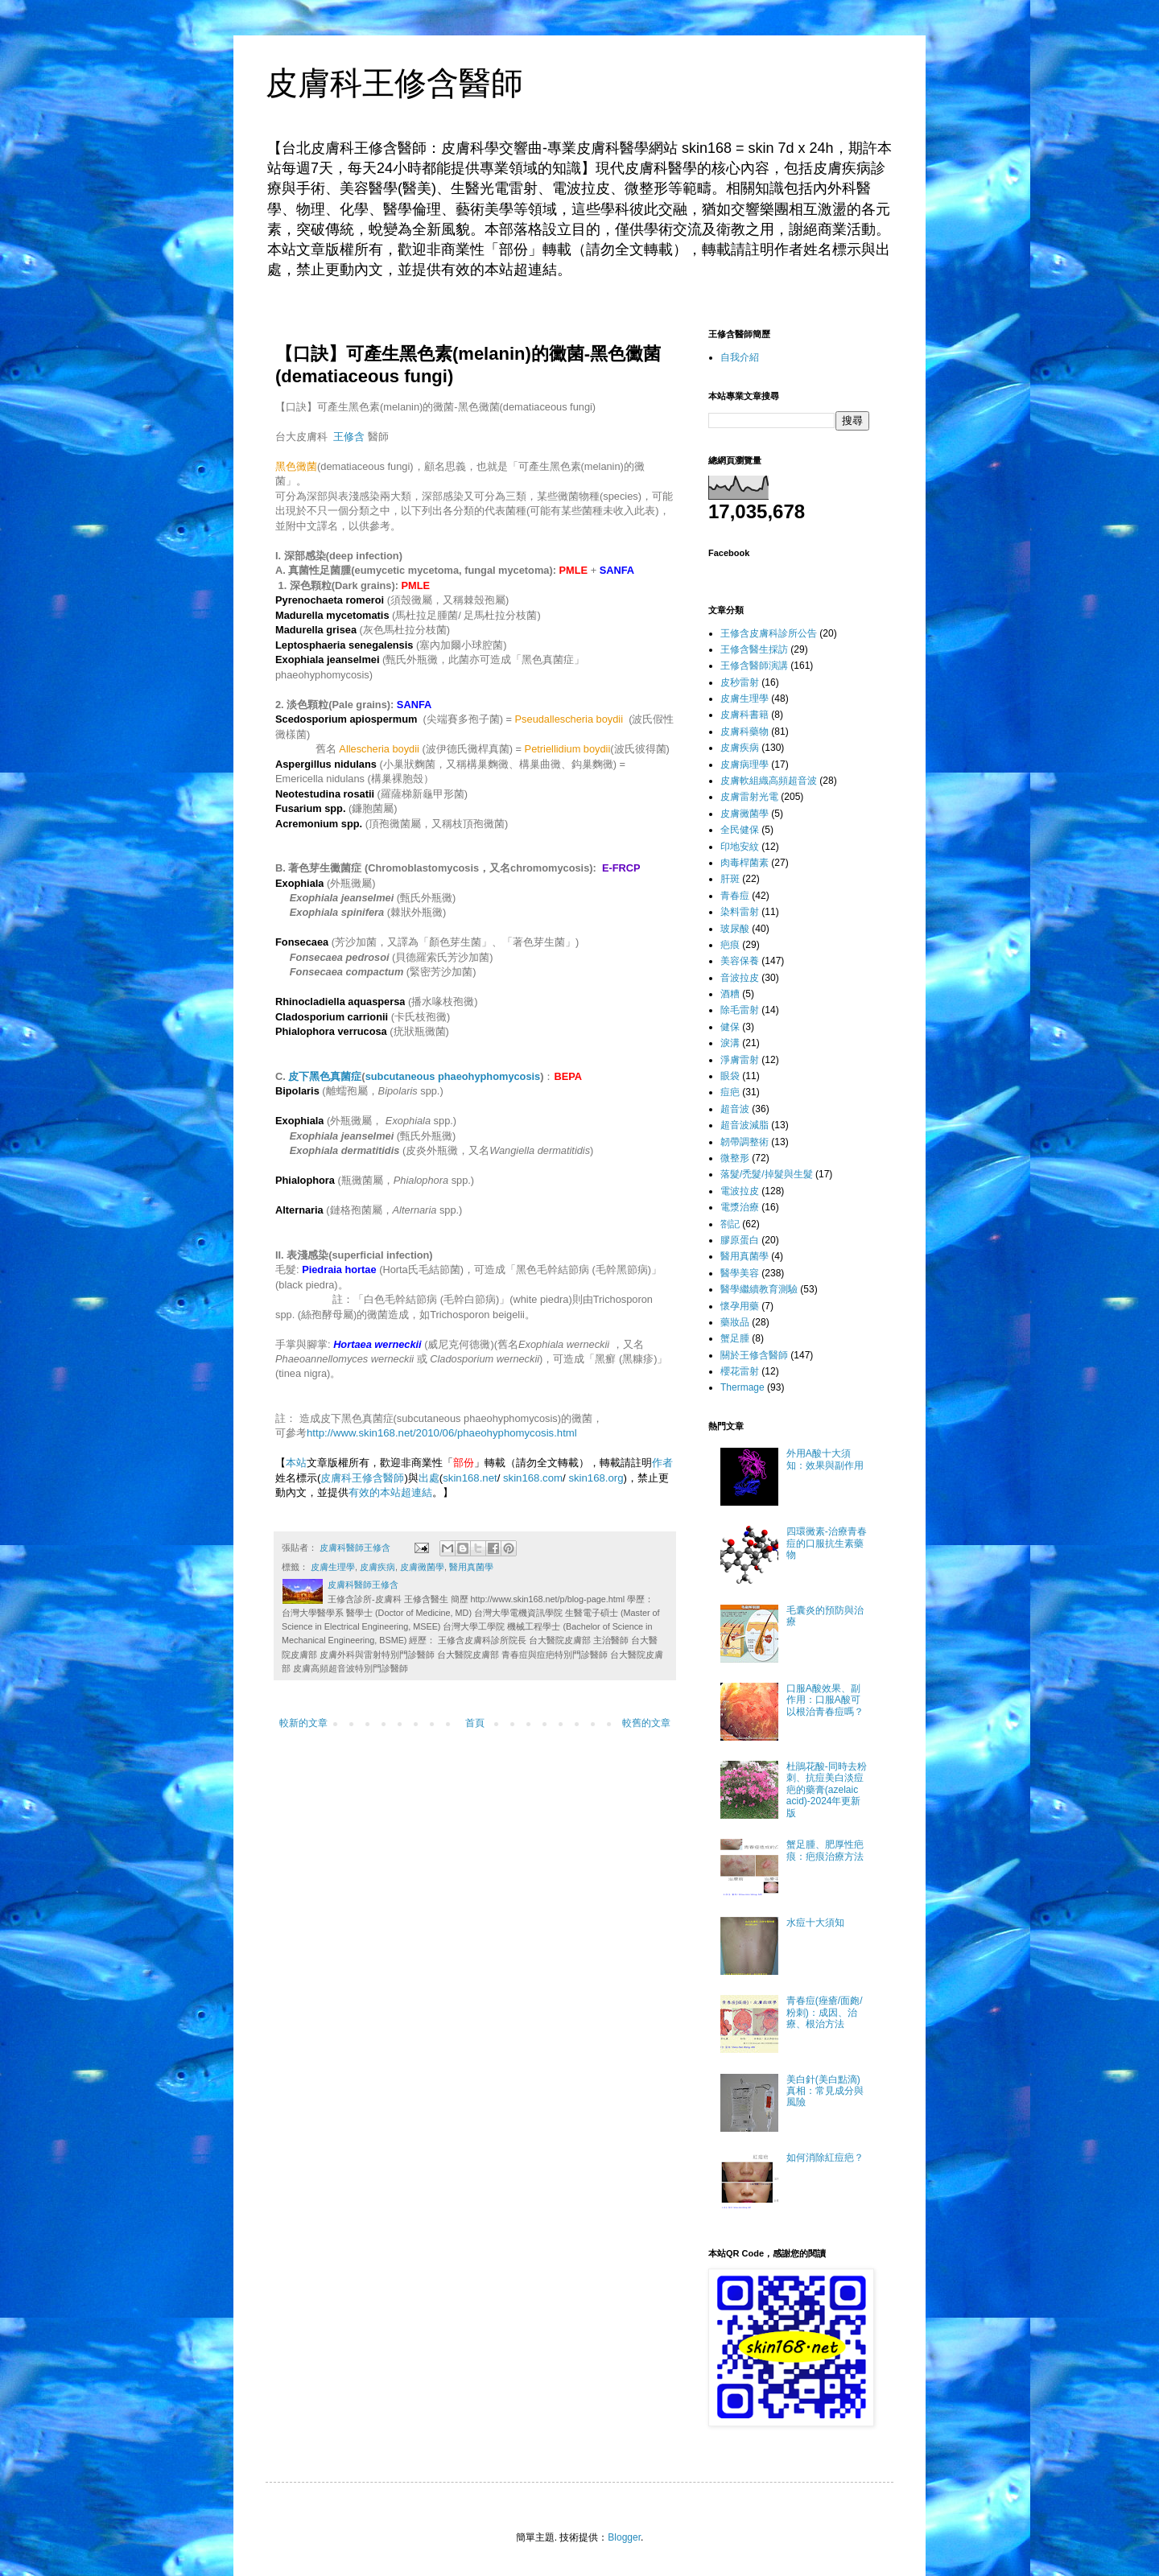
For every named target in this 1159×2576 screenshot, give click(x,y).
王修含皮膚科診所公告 (768, 633)
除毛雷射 (739, 1010)
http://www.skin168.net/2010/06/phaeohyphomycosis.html (442, 1433)
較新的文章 (303, 1723)
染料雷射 (739, 911)
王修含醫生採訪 (754, 649)
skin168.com (533, 1478)
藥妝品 (734, 1322)
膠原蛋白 (739, 1240)
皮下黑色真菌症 (324, 1076)
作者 (662, 1463)
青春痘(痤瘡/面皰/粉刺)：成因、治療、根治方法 (824, 2012)
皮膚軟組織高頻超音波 (768, 780)
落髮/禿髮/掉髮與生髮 (766, 1174)
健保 (730, 1026)
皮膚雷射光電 (749, 796)
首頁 (475, 1723)
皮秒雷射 (739, 682)
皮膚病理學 (744, 764)
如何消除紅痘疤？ (825, 2157)
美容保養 (739, 961)
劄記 (730, 1224)
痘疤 (730, 1092)
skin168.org (595, 1478)
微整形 (734, 1158)
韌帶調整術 (744, 1142)
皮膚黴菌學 (422, 1567)
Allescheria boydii (379, 749)
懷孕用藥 (739, 1306)
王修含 (349, 437)
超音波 (734, 1109)
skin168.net (470, 1478)
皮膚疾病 (377, 1567)
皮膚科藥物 (744, 731)
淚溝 (730, 1043)
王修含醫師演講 (754, 665)
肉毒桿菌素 (744, 862)
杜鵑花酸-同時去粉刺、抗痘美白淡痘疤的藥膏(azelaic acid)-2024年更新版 (826, 1790)
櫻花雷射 (739, 1371)
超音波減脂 (744, 1125)
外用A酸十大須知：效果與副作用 (825, 1459)
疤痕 (730, 944)
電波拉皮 (739, 1191)
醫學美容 (739, 1273)
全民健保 (739, 829)
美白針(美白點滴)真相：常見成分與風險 (825, 2091)
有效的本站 (375, 1492)
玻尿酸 (734, 928)
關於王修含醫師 (754, 1355)
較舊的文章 (646, 1723)
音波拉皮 (739, 977)
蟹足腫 (734, 1338)
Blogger (624, 2537)
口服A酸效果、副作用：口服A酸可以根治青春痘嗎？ (825, 1700)
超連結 (416, 1492)
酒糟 (730, 993)
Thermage (742, 1387)
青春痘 (734, 895)
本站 (296, 1463)
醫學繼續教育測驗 (759, 1289)
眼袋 (730, 1076)
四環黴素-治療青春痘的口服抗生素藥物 (826, 1543)
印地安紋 (739, 846)
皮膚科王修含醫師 (394, 83)
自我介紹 (739, 357)
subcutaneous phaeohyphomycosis (453, 1076)
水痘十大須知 (815, 1922)
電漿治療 (739, 1207)
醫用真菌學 (471, 1567)
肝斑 (730, 878)
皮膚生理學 (333, 1567)
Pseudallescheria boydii (569, 719)
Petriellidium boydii (568, 749)
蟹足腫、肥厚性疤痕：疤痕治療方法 (825, 1850)
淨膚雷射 (739, 1059)
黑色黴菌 (296, 466)
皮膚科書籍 (744, 714)
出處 (429, 1478)
